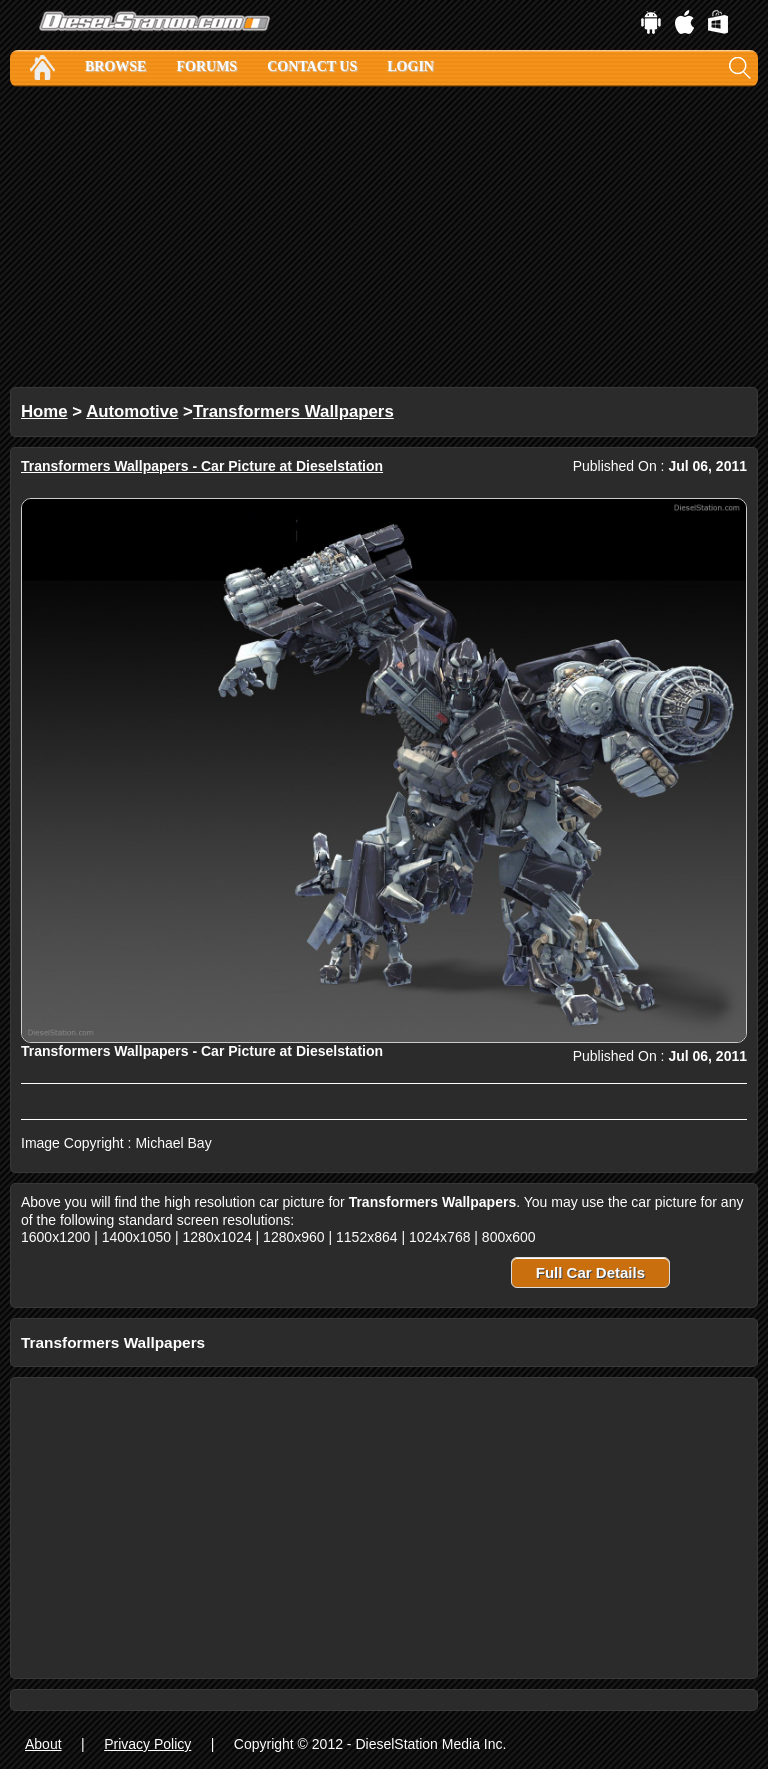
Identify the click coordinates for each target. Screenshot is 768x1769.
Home (44, 411)
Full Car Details (590, 1272)
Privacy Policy (147, 1744)
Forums (206, 66)
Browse (115, 66)
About (43, 1744)
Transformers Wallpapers (293, 411)
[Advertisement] (384, 237)
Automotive (132, 411)
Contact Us (312, 66)
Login (410, 66)
